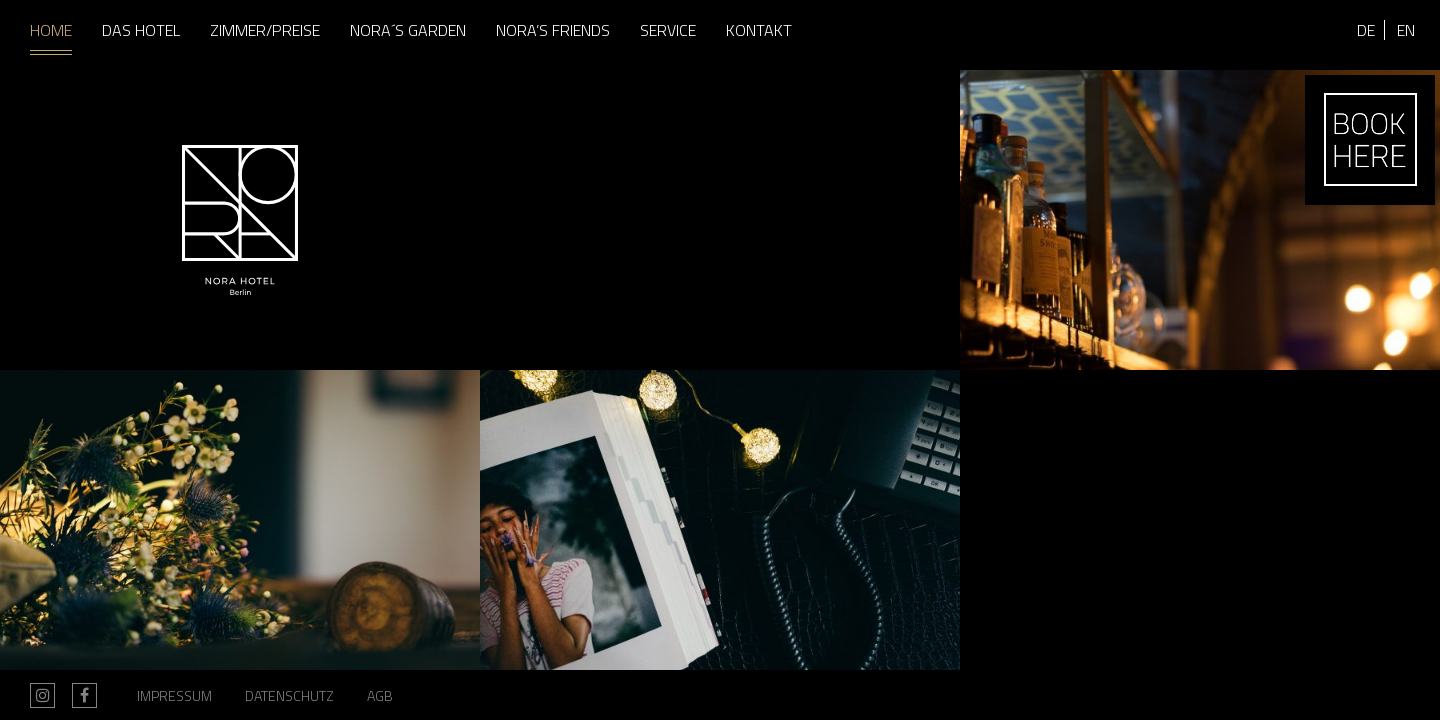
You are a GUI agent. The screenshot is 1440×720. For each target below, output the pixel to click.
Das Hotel (141, 30)
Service (668, 30)
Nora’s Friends (553, 30)
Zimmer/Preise (265, 30)
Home (51, 30)
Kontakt (759, 30)
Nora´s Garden (408, 30)
